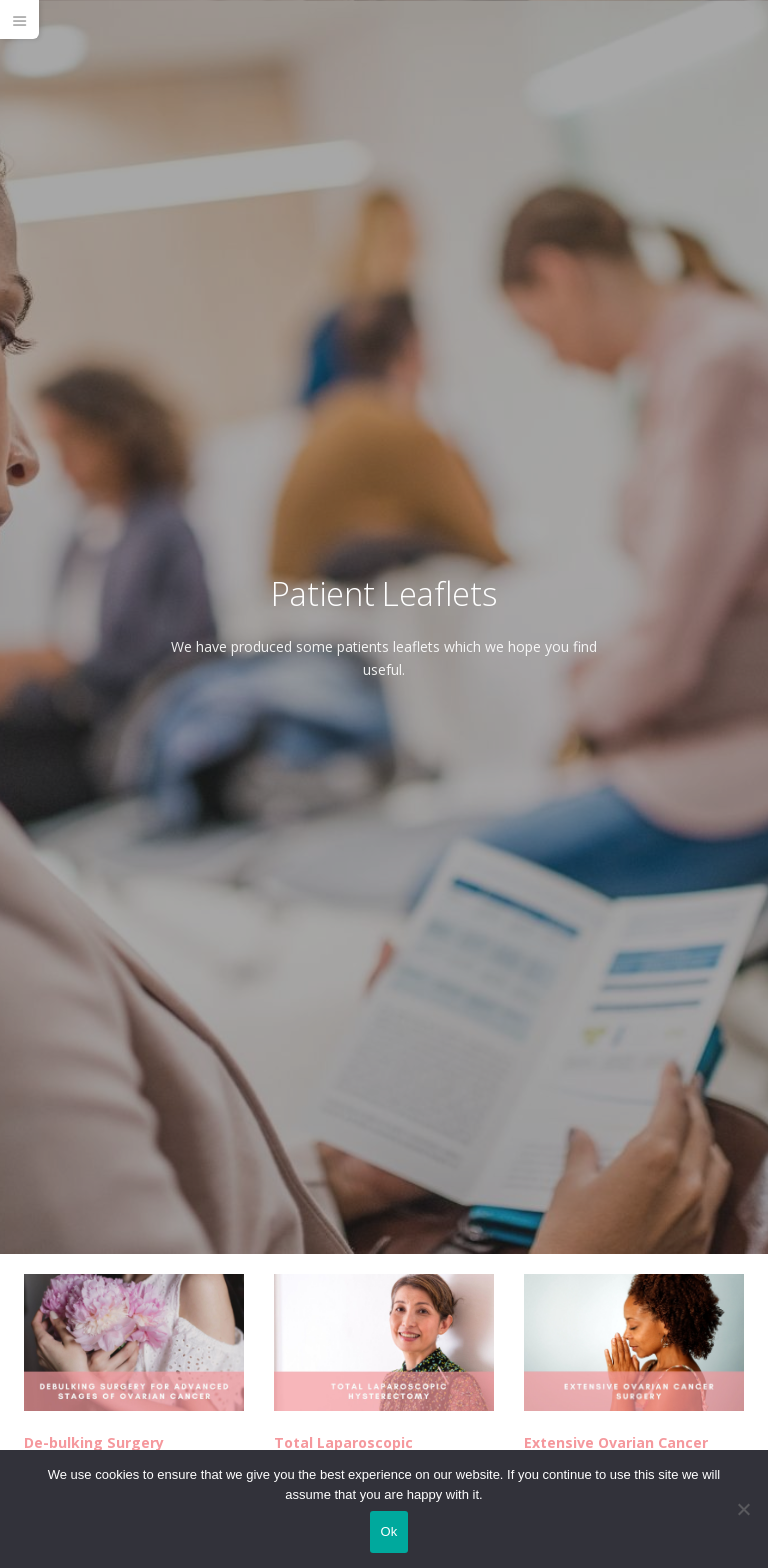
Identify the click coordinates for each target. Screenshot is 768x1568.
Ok (388, 1531)
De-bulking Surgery (94, 1442)
